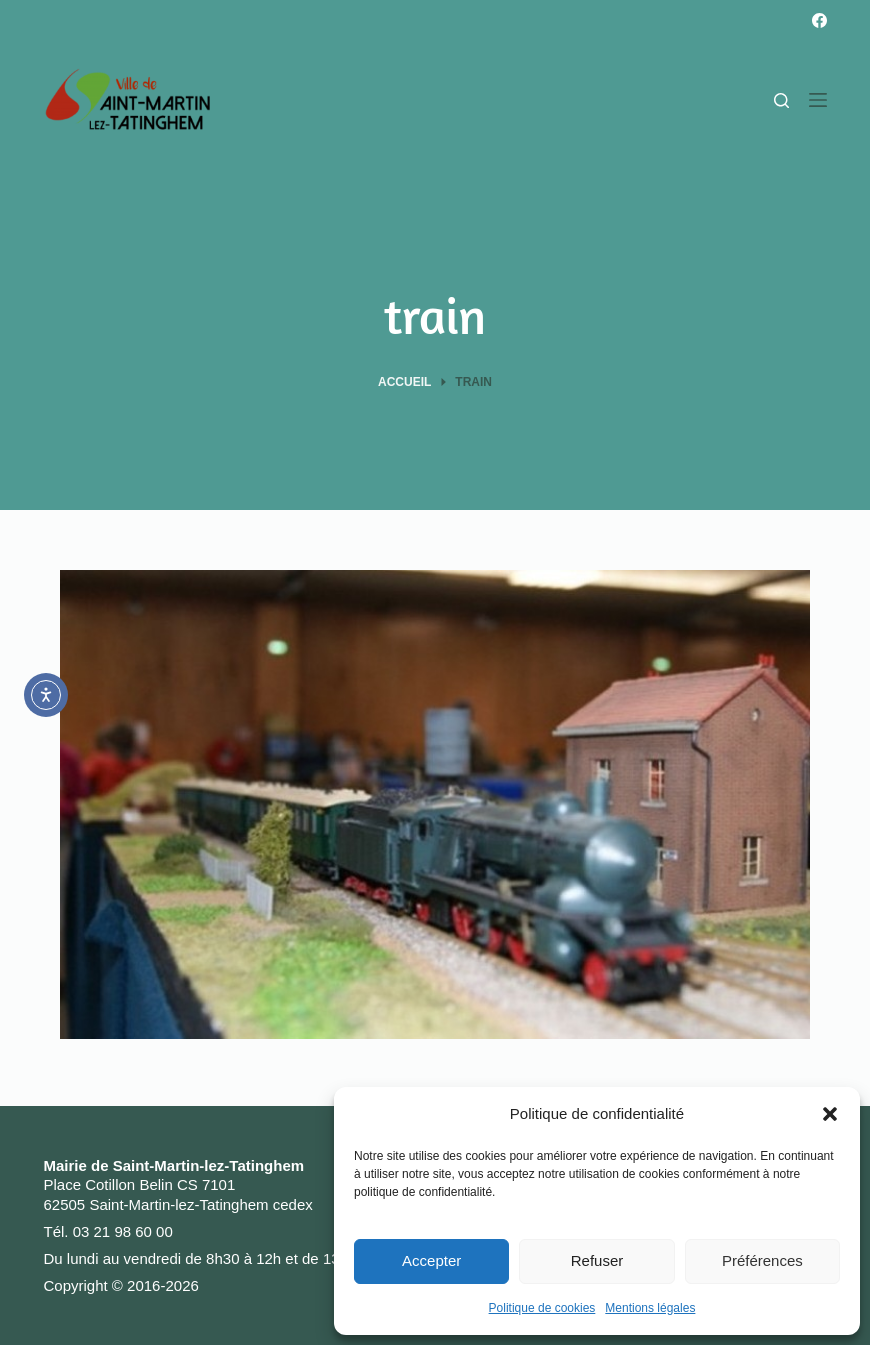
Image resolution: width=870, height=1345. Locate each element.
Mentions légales (650, 1308)
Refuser (597, 1260)
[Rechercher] (781, 100)
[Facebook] (819, 20)
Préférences (762, 1260)
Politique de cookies (542, 1308)
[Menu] (818, 100)
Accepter (431, 1260)
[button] (830, 1114)
